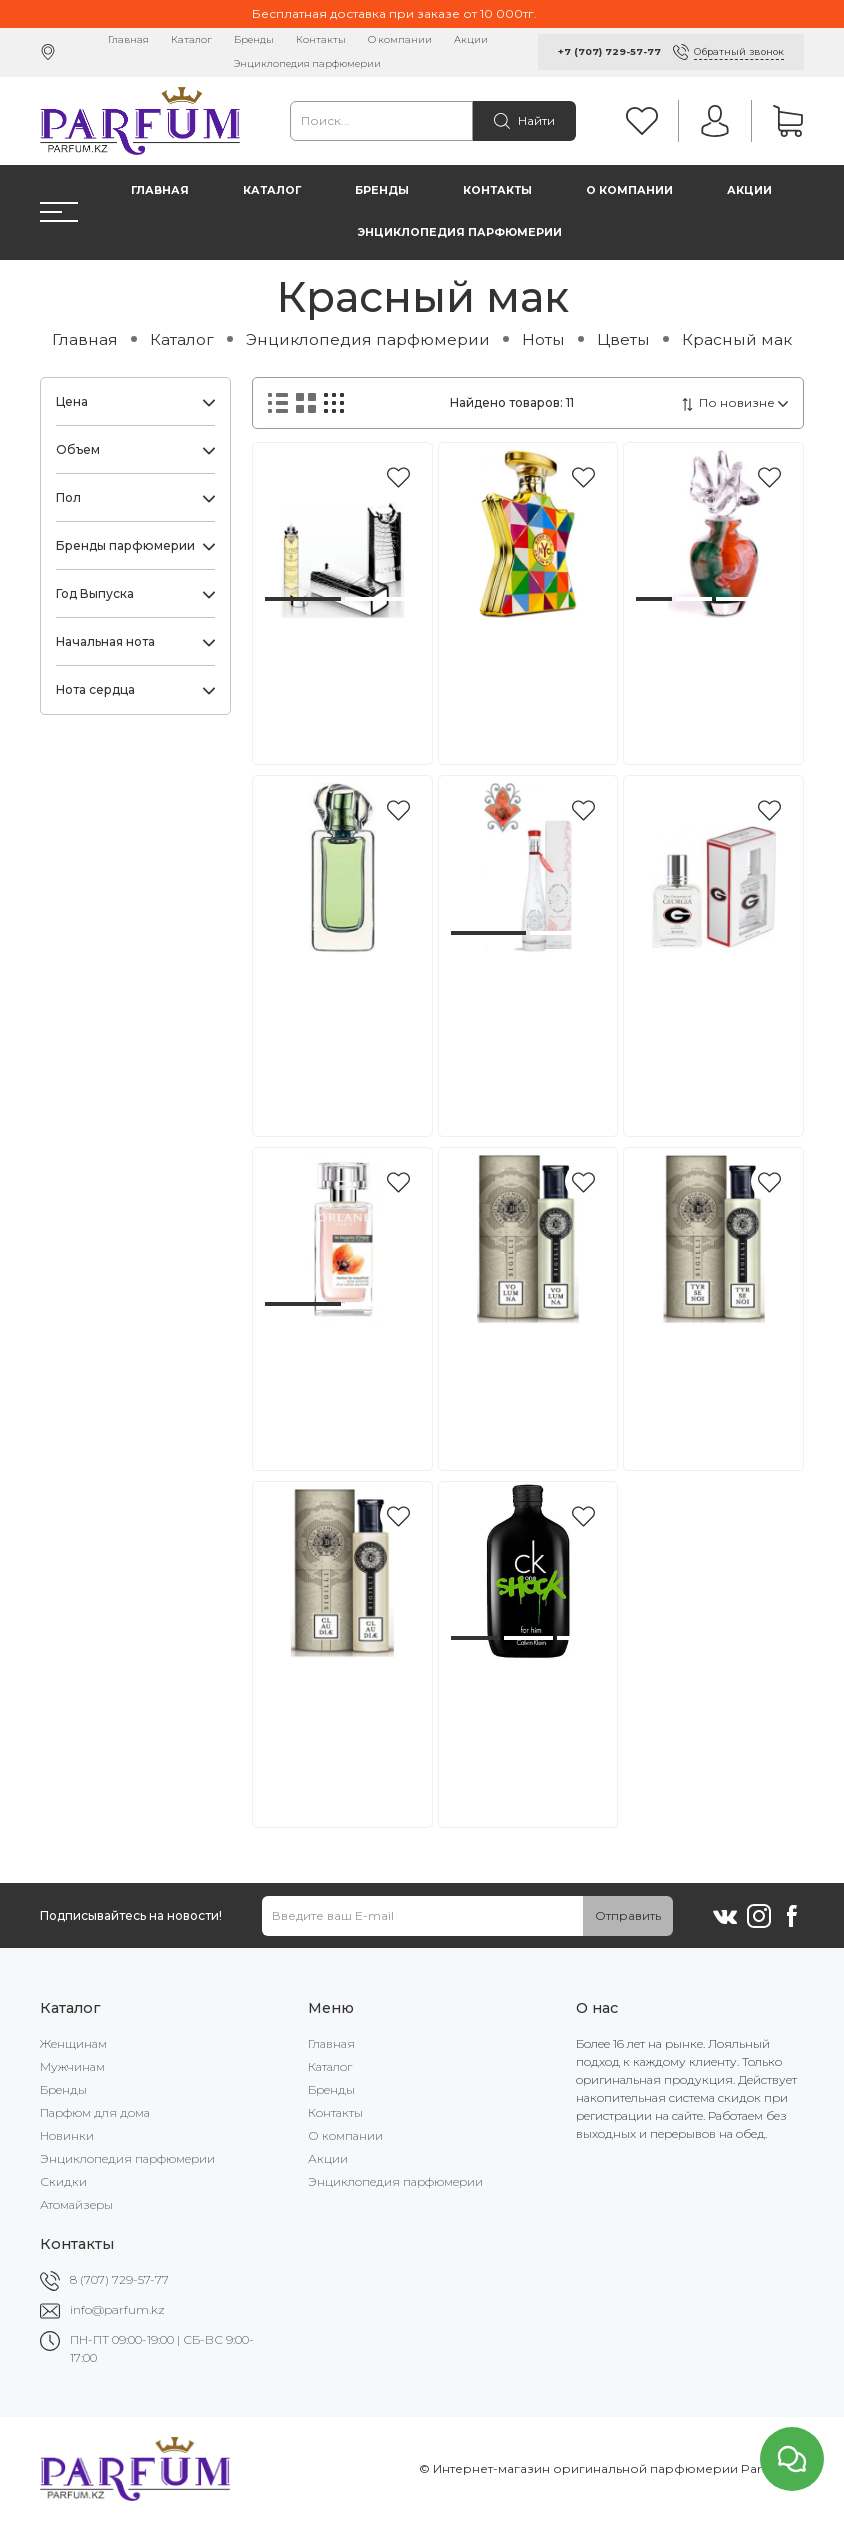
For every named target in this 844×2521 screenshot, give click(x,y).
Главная (128, 39)
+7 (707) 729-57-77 (609, 51)
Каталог (191, 39)
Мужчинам (72, 2066)
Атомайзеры (76, 2204)
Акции (471, 39)
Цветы (623, 339)
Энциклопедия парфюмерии (307, 63)
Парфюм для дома (95, 2112)
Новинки (67, 2135)
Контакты (321, 39)
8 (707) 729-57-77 (119, 2279)
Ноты (543, 339)
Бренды (254, 39)
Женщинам (73, 2043)
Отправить (628, 1915)
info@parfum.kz (117, 2309)
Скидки (63, 2181)
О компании (400, 39)
